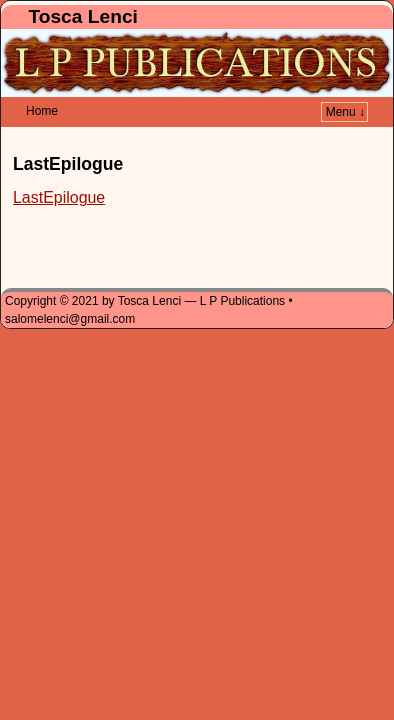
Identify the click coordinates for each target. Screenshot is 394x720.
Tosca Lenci (82, 16)
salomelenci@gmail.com (70, 289)
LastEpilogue (59, 167)
